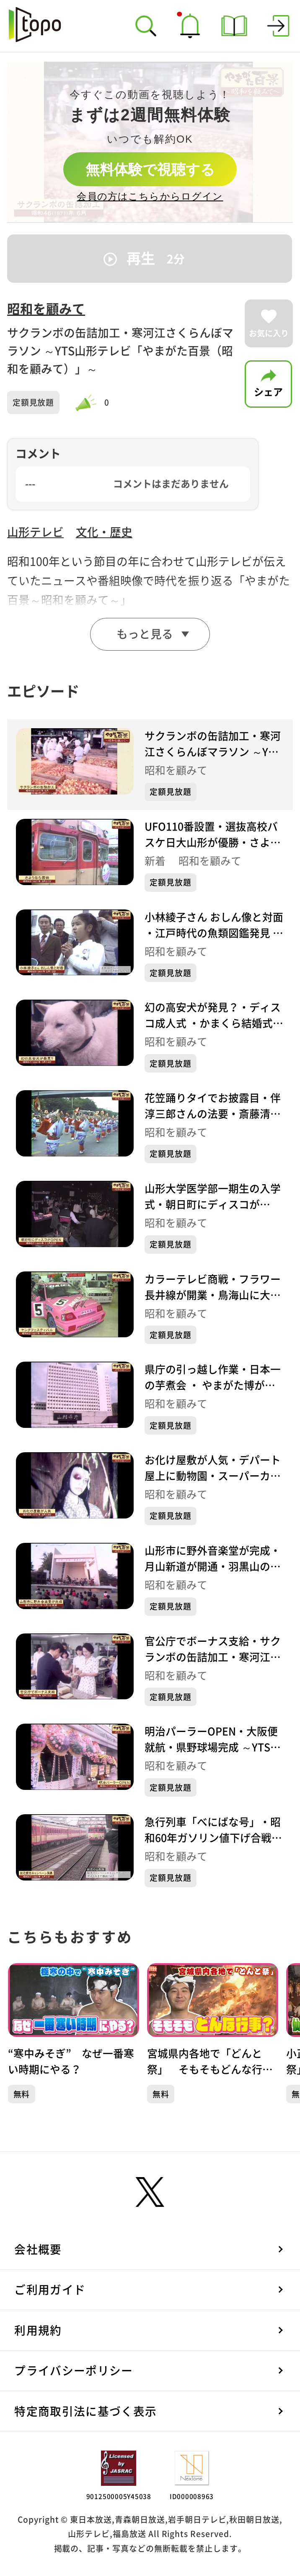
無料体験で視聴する (150, 169)
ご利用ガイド (49, 2289)
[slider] (88, 402)
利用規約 (38, 2330)
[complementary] (150, 142)
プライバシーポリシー (73, 2370)
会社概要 (38, 2249)
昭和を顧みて (46, 308)
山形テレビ (35, 532)
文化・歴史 (104, 532)
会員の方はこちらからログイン (150, 196)
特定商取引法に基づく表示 (85, 2411)
